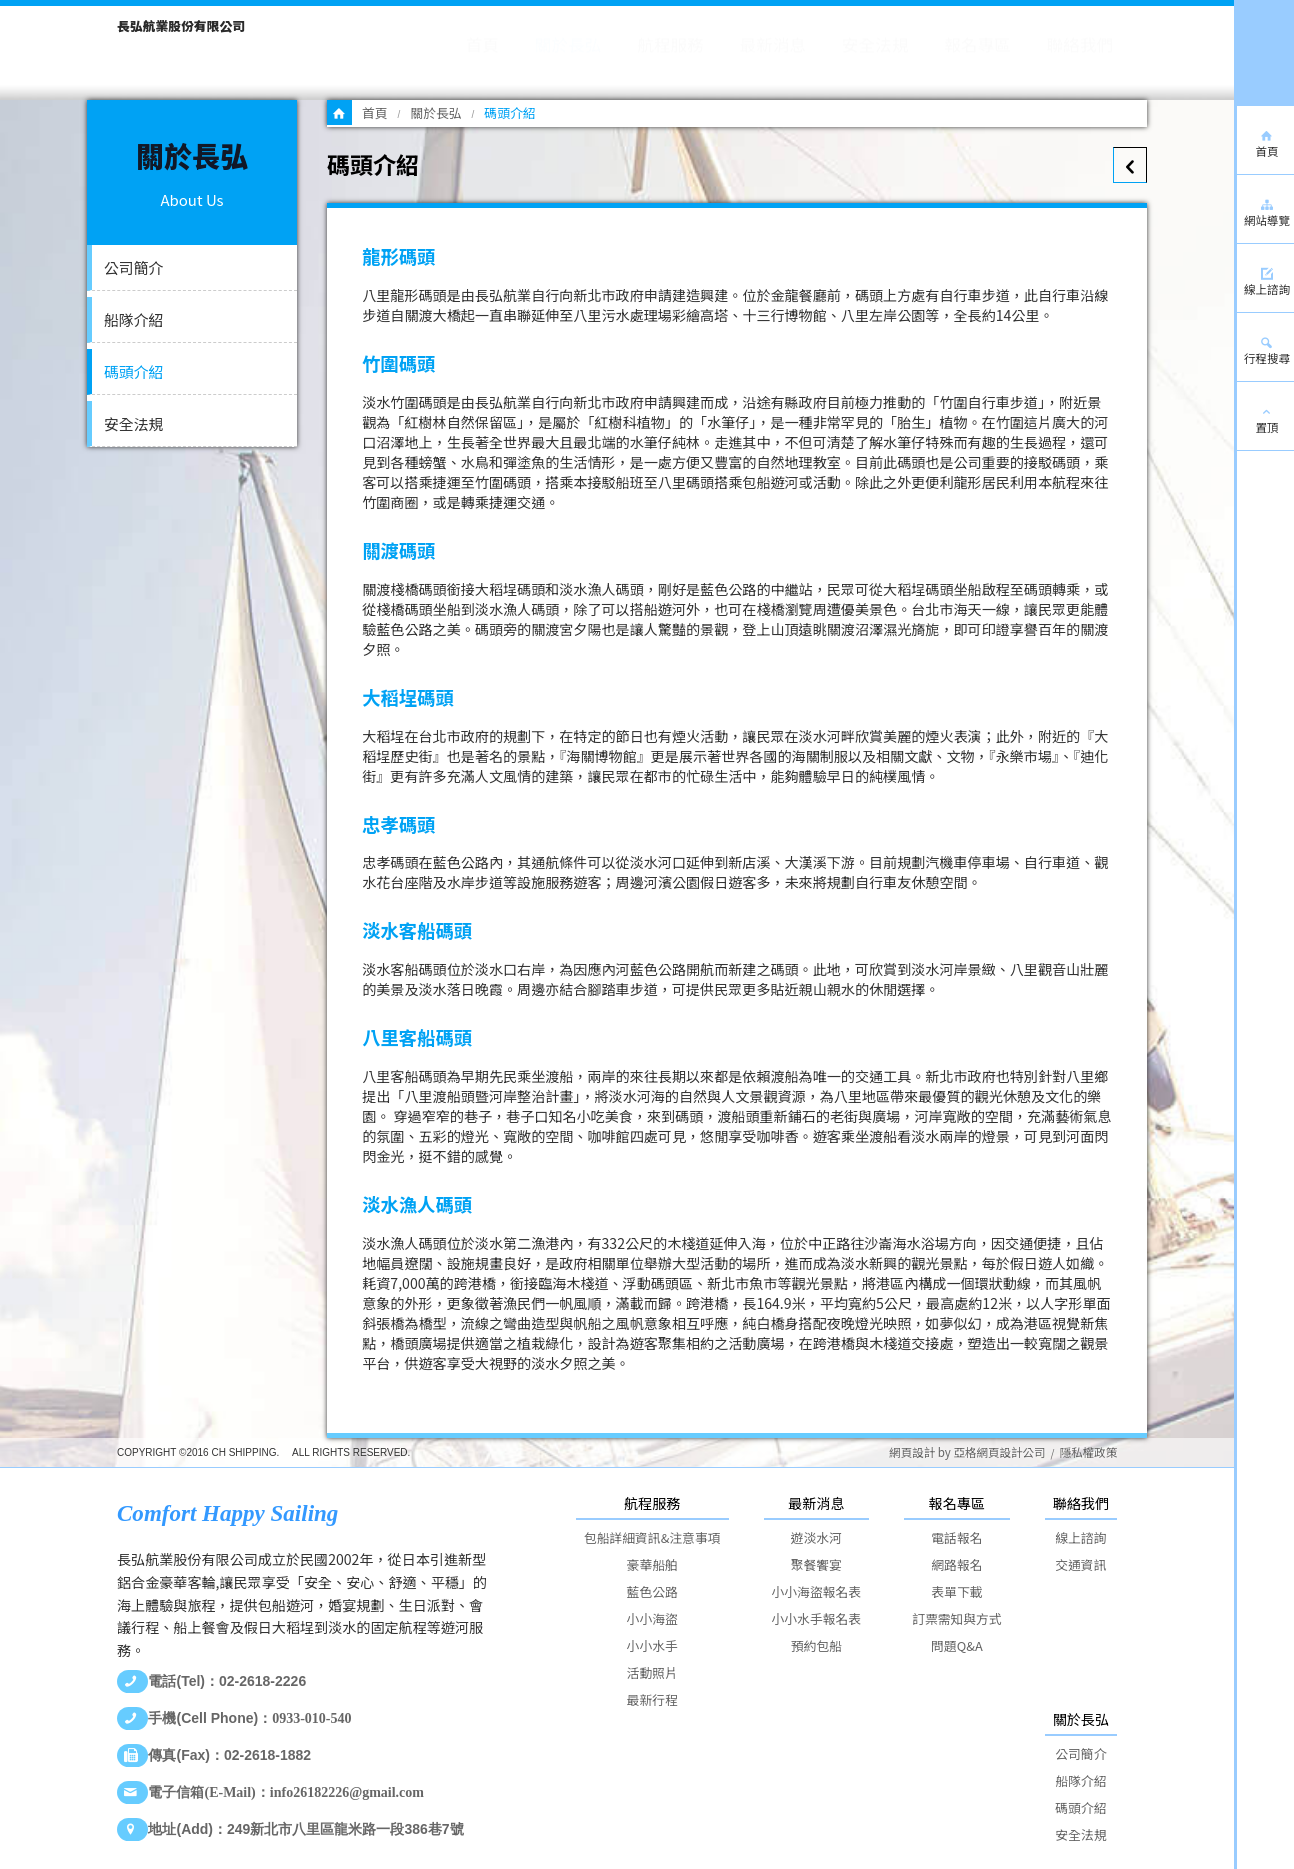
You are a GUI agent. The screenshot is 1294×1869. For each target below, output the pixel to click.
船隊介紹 (133, 319)
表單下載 (956, 1591)
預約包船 (816, 1645)
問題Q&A (957, 1645)
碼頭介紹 (133, 371)
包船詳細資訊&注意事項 (652, 1537)
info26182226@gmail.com (347, 1792)
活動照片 (652, 1672)
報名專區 (957, 1503)
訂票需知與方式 (957, 1618)
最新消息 (816, 1503)
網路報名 (956, 1564)
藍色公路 (652, 1591)
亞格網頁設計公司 (999, 1452)
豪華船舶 (652, 1564)
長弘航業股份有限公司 (181, 25)
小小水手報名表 (817, 1618)
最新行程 (652, 1699)
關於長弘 (435, 112)
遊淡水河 (816, 1537)
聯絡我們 (1081, 1503)
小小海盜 (652, 1618)
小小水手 (652, 1645)
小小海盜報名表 (817, 1591)
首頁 (375, 112)
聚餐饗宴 (816, 1564)
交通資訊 (1080, 1564)
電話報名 (956, 1537)
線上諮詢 (1080, 1537)
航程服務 (652, 1503)
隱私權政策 (1088, 1452)
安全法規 (133, 423)
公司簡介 (133, 267)
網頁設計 (912, 1452)
